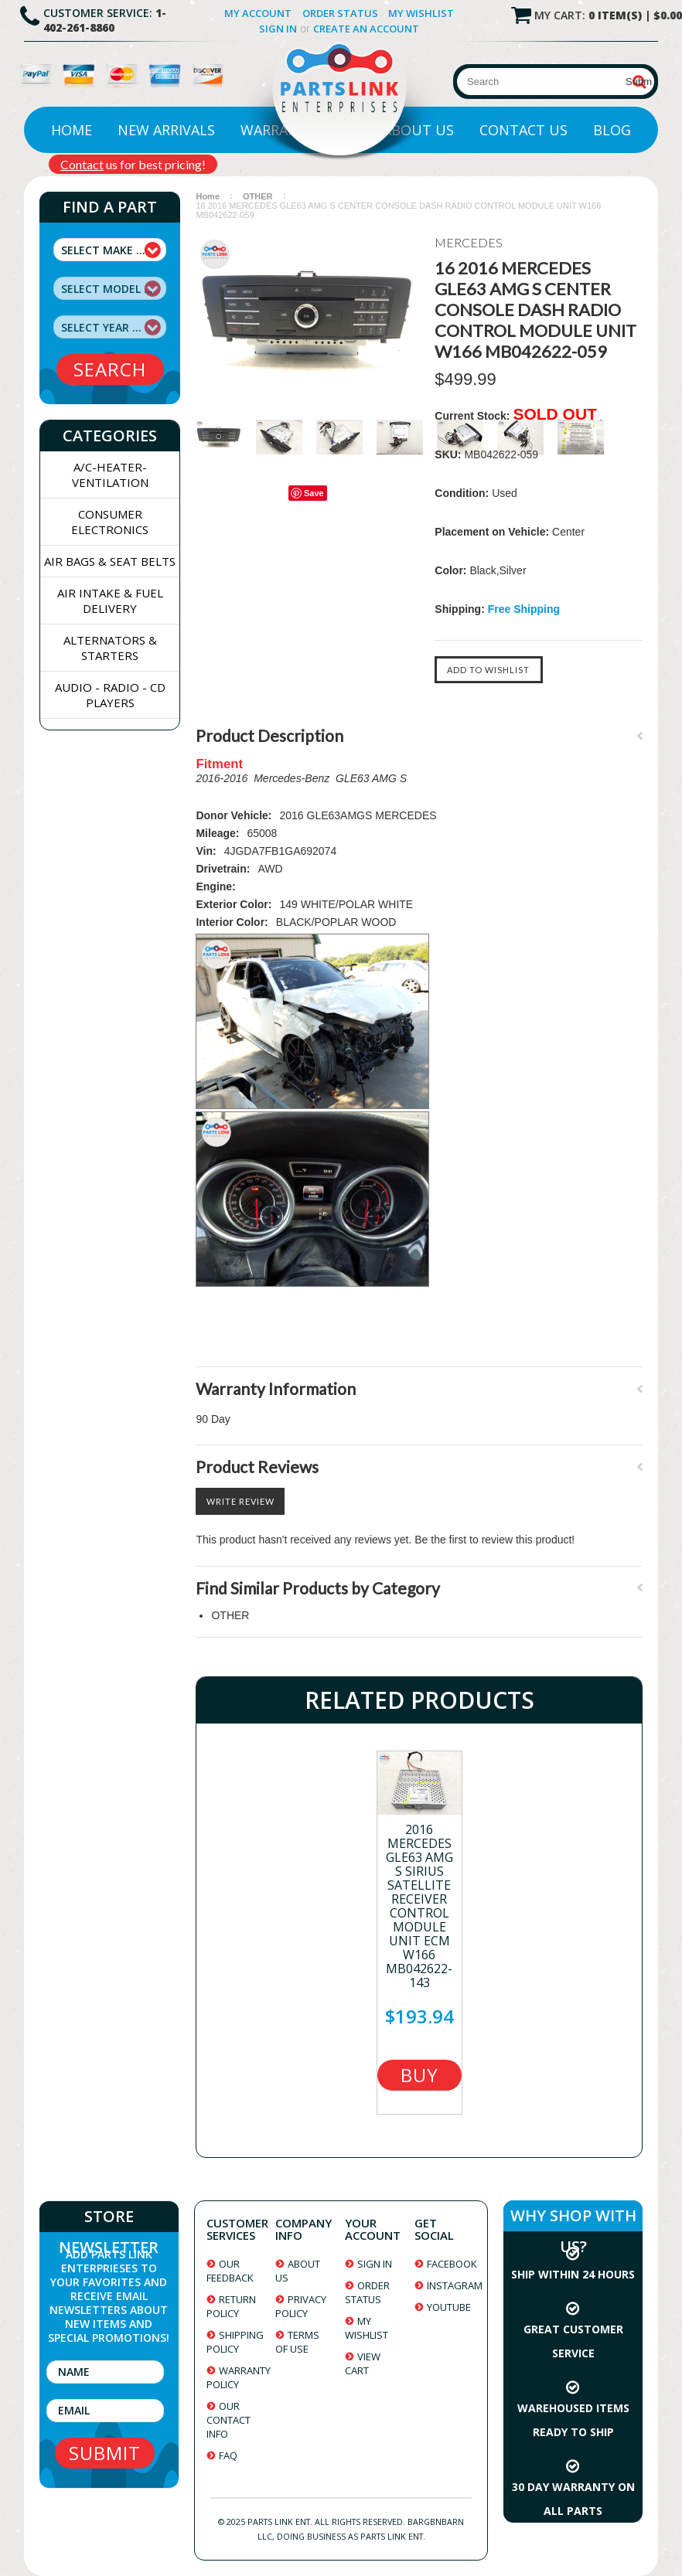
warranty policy (238, 2377)
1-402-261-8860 (104, 20)
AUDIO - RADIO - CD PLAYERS (110, 694)
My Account (258, 13)
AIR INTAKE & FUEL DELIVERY (110, 600)
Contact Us (523, 130)
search (109, 369)
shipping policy (235, 2342)
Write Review (240, 1501)
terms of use (297, 2342)
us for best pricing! (133, 164)
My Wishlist (421, 13)
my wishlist (366, 2328)
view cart (362, 2363)
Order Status (340, 13)
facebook (452, 2264)
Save (314, 493)
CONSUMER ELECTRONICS (109, 521)
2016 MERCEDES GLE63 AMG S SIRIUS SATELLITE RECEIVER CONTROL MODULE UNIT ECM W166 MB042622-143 (419, 1905)
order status (367, 2292)
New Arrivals (166, 130)
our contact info (228, 2420)
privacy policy (300, 2306)
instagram (455, 2285)
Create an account (366, 29)
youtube (449, 2307)
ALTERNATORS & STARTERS (110, 647)
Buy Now (419, 2076)
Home (71, 130)
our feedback (230, 2271)
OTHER (258, 196)
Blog (612, 130)
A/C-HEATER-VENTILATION (110, 474)
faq (228, 2455)
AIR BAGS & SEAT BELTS (110, 561)
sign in (374, 2264)
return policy (231, 2306)
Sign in (278, 29)
